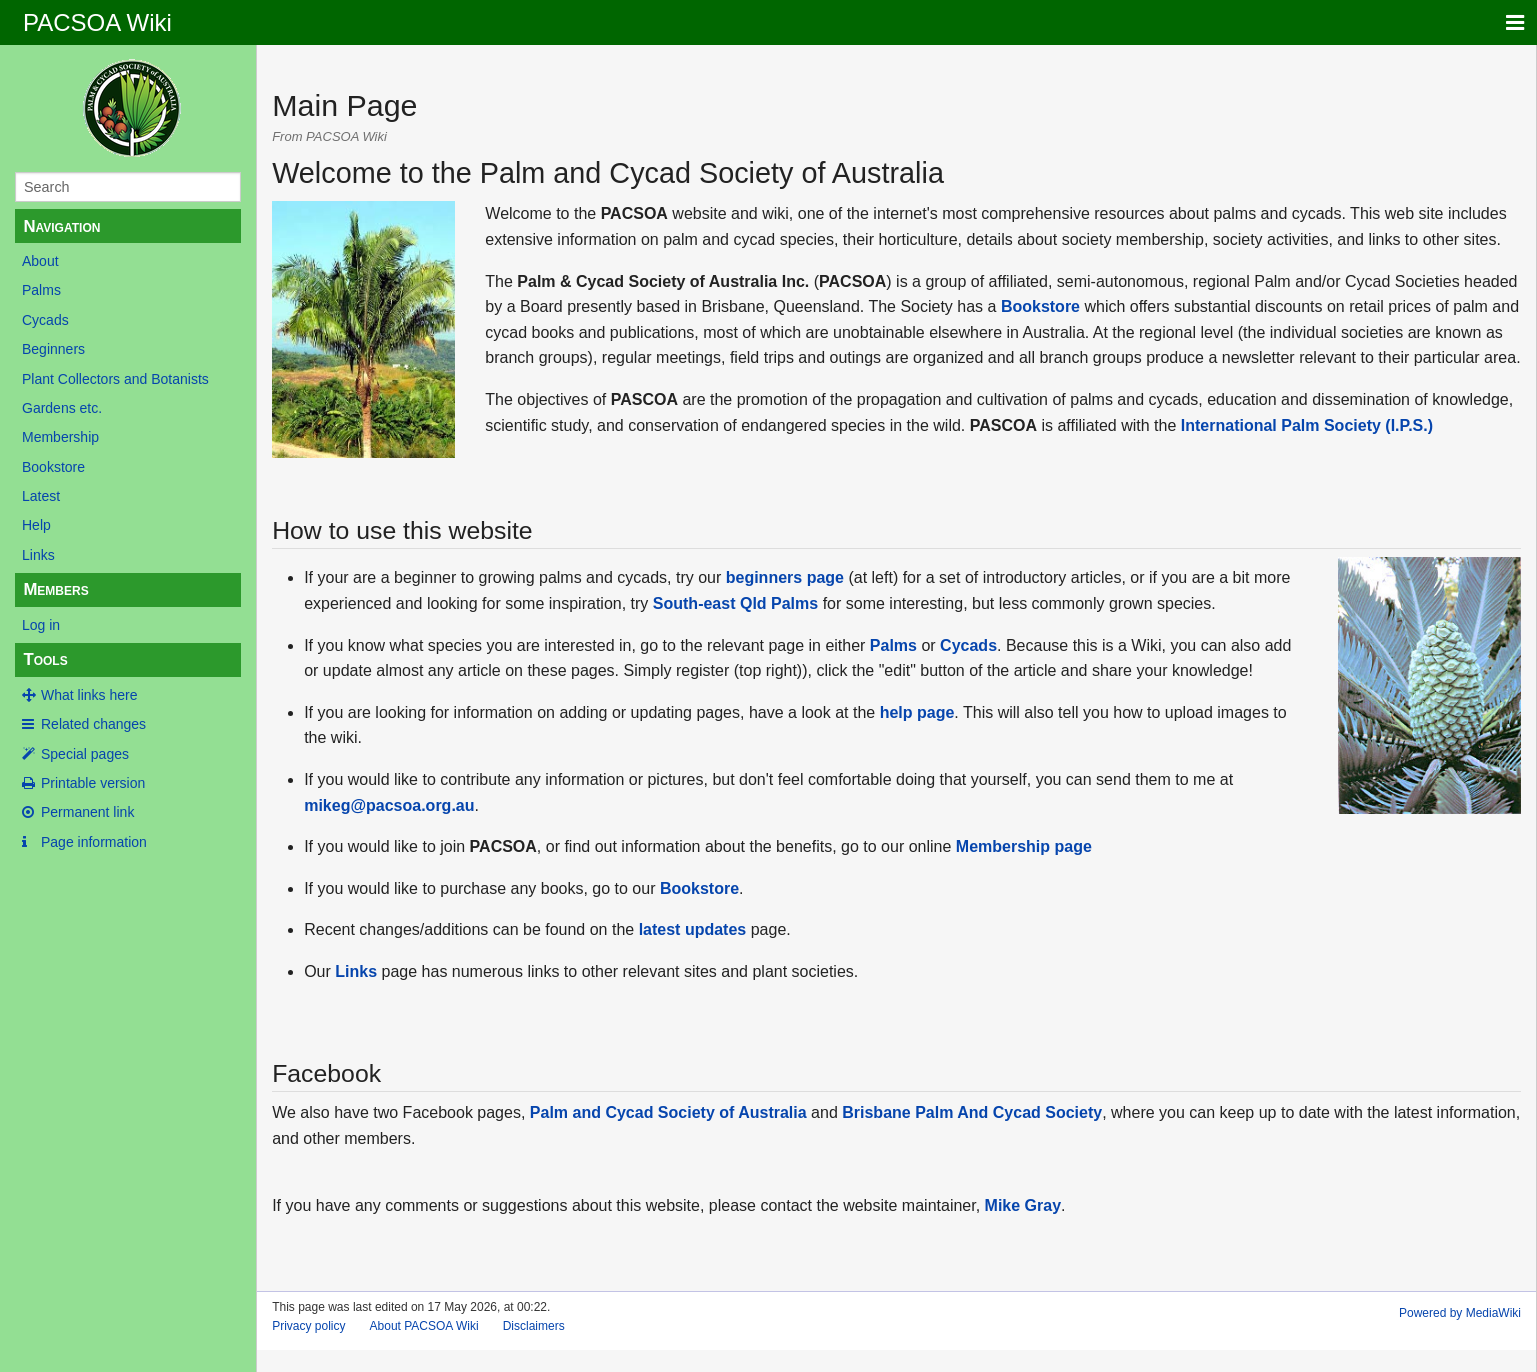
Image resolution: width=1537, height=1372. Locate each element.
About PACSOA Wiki (424, 1326)
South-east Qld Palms (735, 603)
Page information (94, 842)
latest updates (693, 929)
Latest (41, 496)
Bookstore (53, 467)
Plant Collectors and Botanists (115, 379)
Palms (41, 290)
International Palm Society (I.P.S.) (1307, 425)
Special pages (85, 754)
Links (38, 555)
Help (36, 525)
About (40, 261)
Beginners (53, 349)
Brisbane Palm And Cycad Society (972, 1112)
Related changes (93, 724)
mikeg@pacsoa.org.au (389, 805)
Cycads (45, 320)
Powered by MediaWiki (1460, 1313)
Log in (41, 625)
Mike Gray (1023, 1205)
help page (917, 712)
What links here (89, 695)
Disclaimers (534, 1326)
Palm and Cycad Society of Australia (668, 1112)
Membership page (1024, 846)
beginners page (785, 577)
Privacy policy (308, 1326)
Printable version (93, 783)
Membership (60, 437)
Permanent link (87, 812)
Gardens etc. (62, 408)
